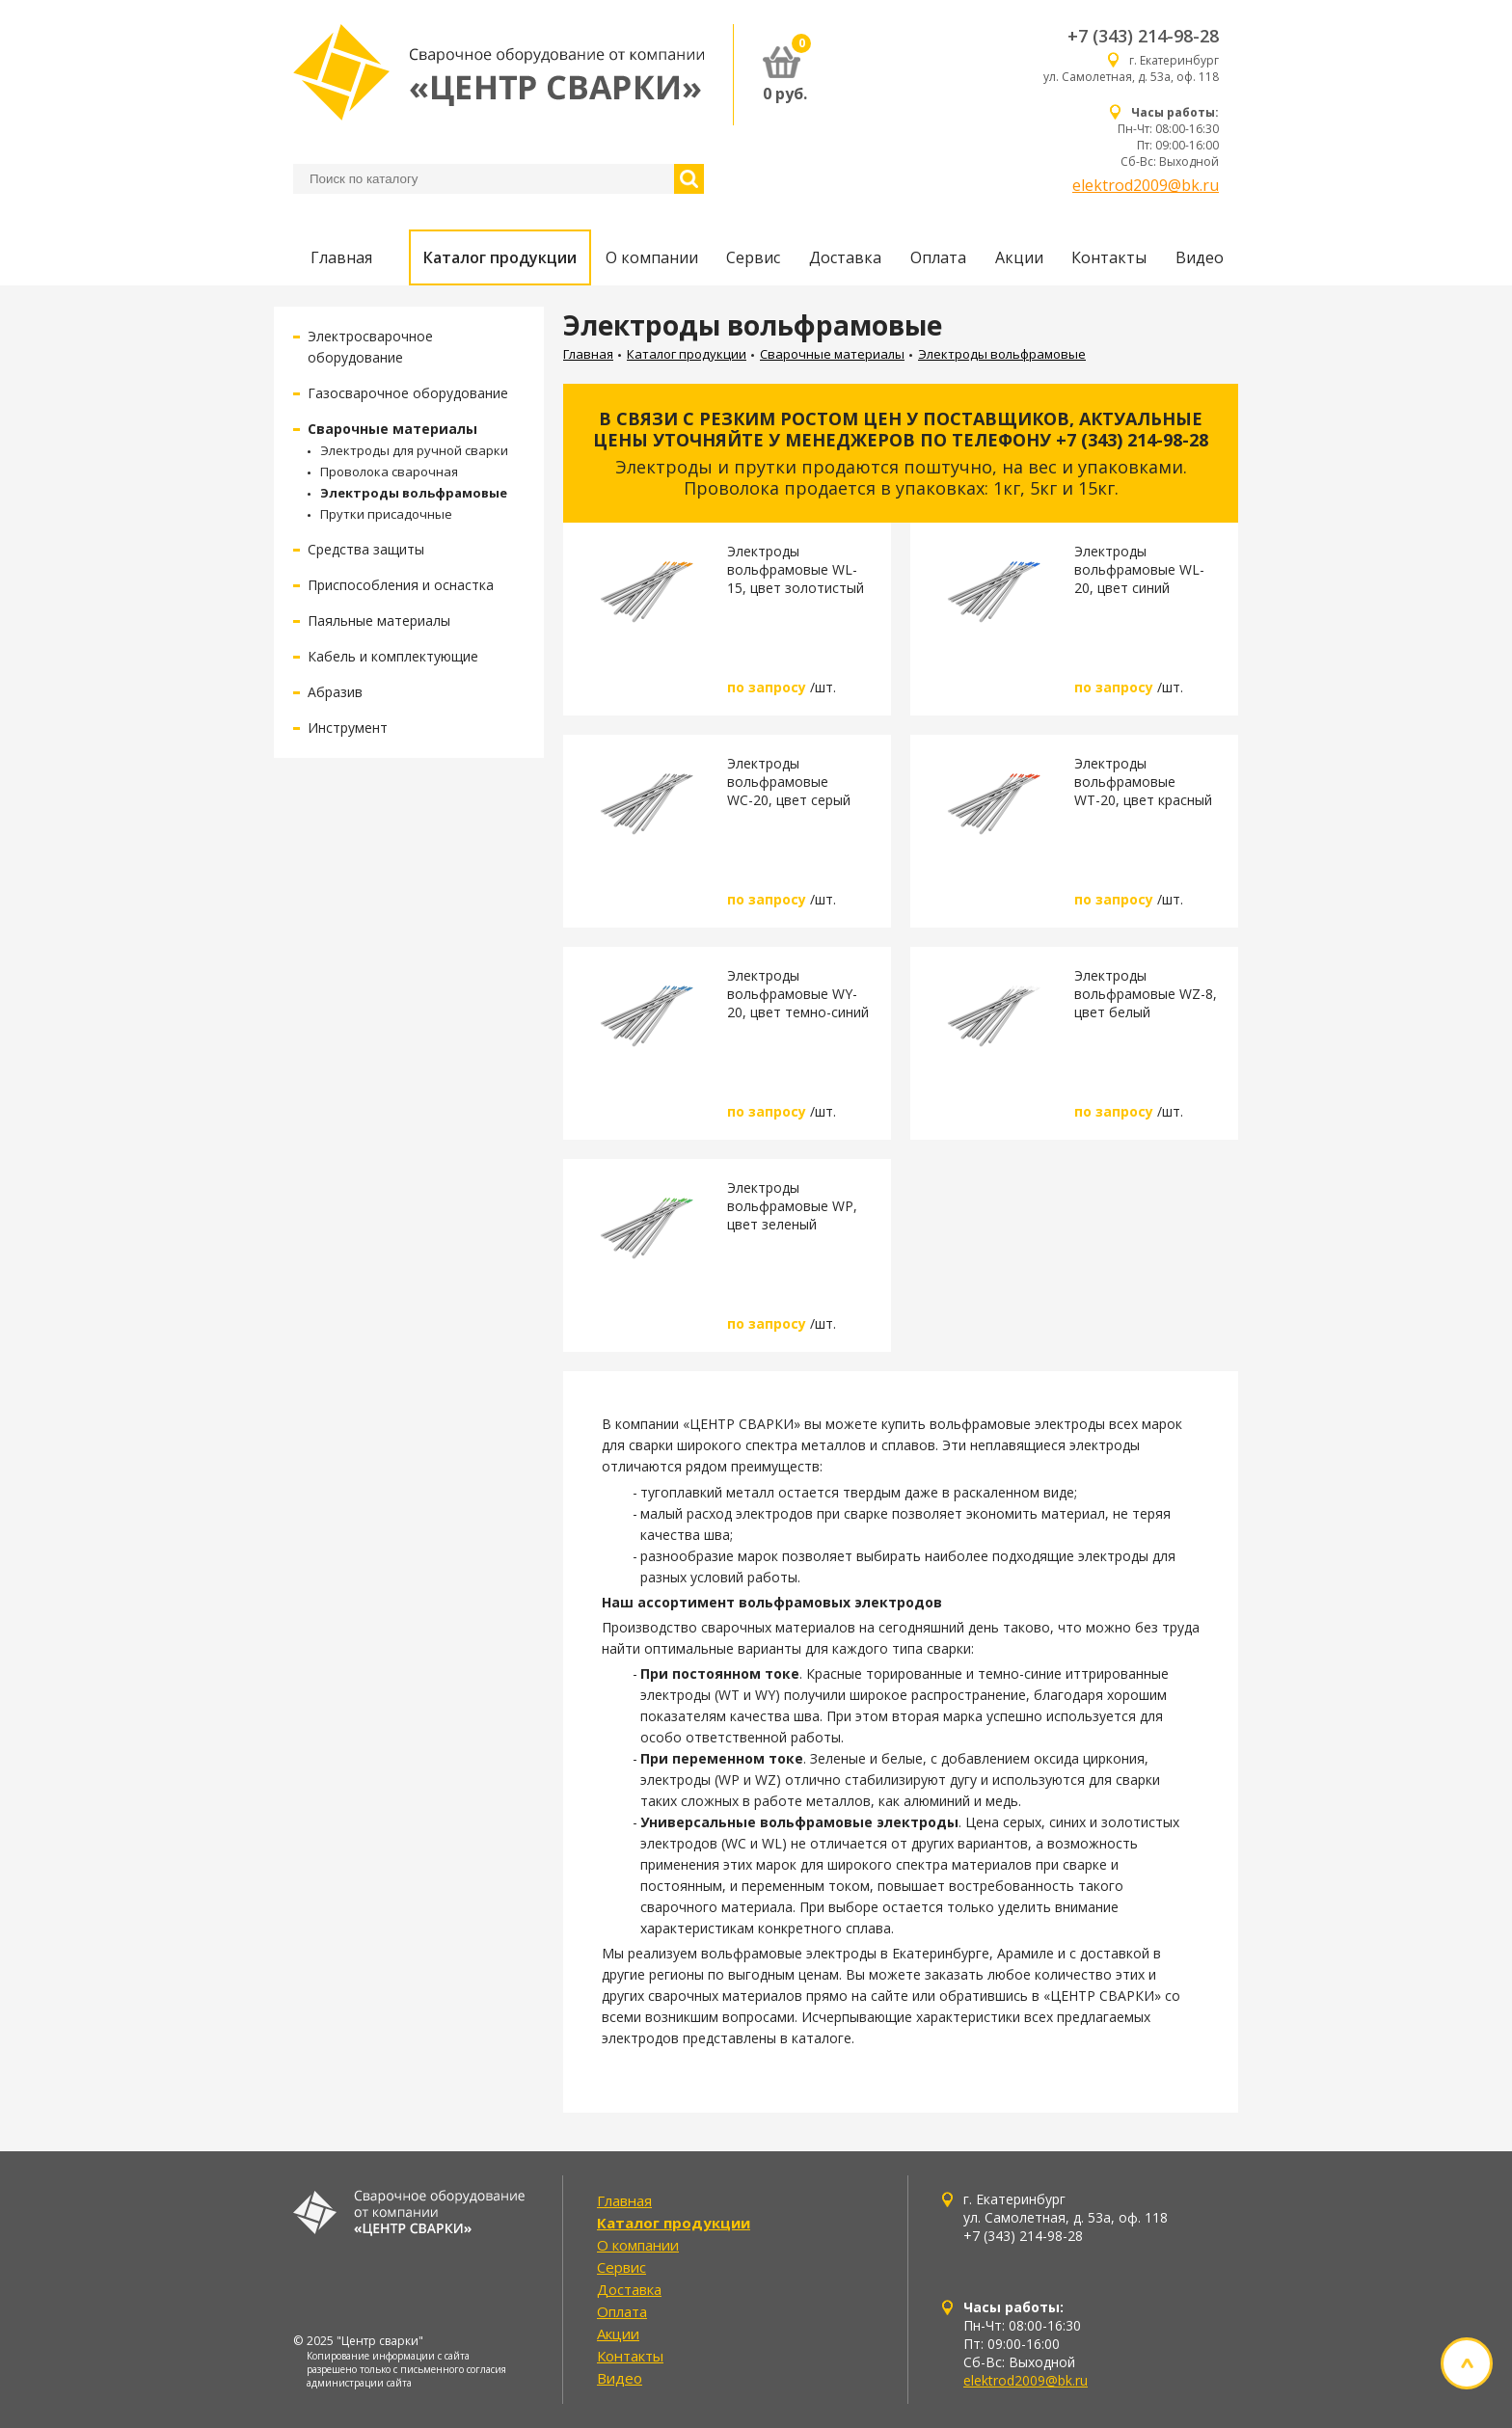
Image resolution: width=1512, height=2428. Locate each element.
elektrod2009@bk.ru (1145, 185)
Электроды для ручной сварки (414, 450)
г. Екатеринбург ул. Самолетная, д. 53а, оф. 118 (1131, 68)
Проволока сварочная (389, 471)
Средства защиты (366, 549)
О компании (652, 257)
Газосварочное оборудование (408, 393)
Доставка (845, 257)
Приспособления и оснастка (401, 585)
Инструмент (348, 727)
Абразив (335, 692)
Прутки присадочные (386, 514)
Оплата (938, 257)
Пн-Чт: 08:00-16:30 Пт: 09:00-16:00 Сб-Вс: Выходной (1168, 137)
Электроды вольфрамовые (413, 492)
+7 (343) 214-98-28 (1143, 35)
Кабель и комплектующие (393, 656)
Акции (1019, 257)
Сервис (753, 257)
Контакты (1109, 257)
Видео (1199, 257)
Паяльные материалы (379, 620)
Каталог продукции (500, 257)
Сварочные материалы (392, 428)
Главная (341, 257)
